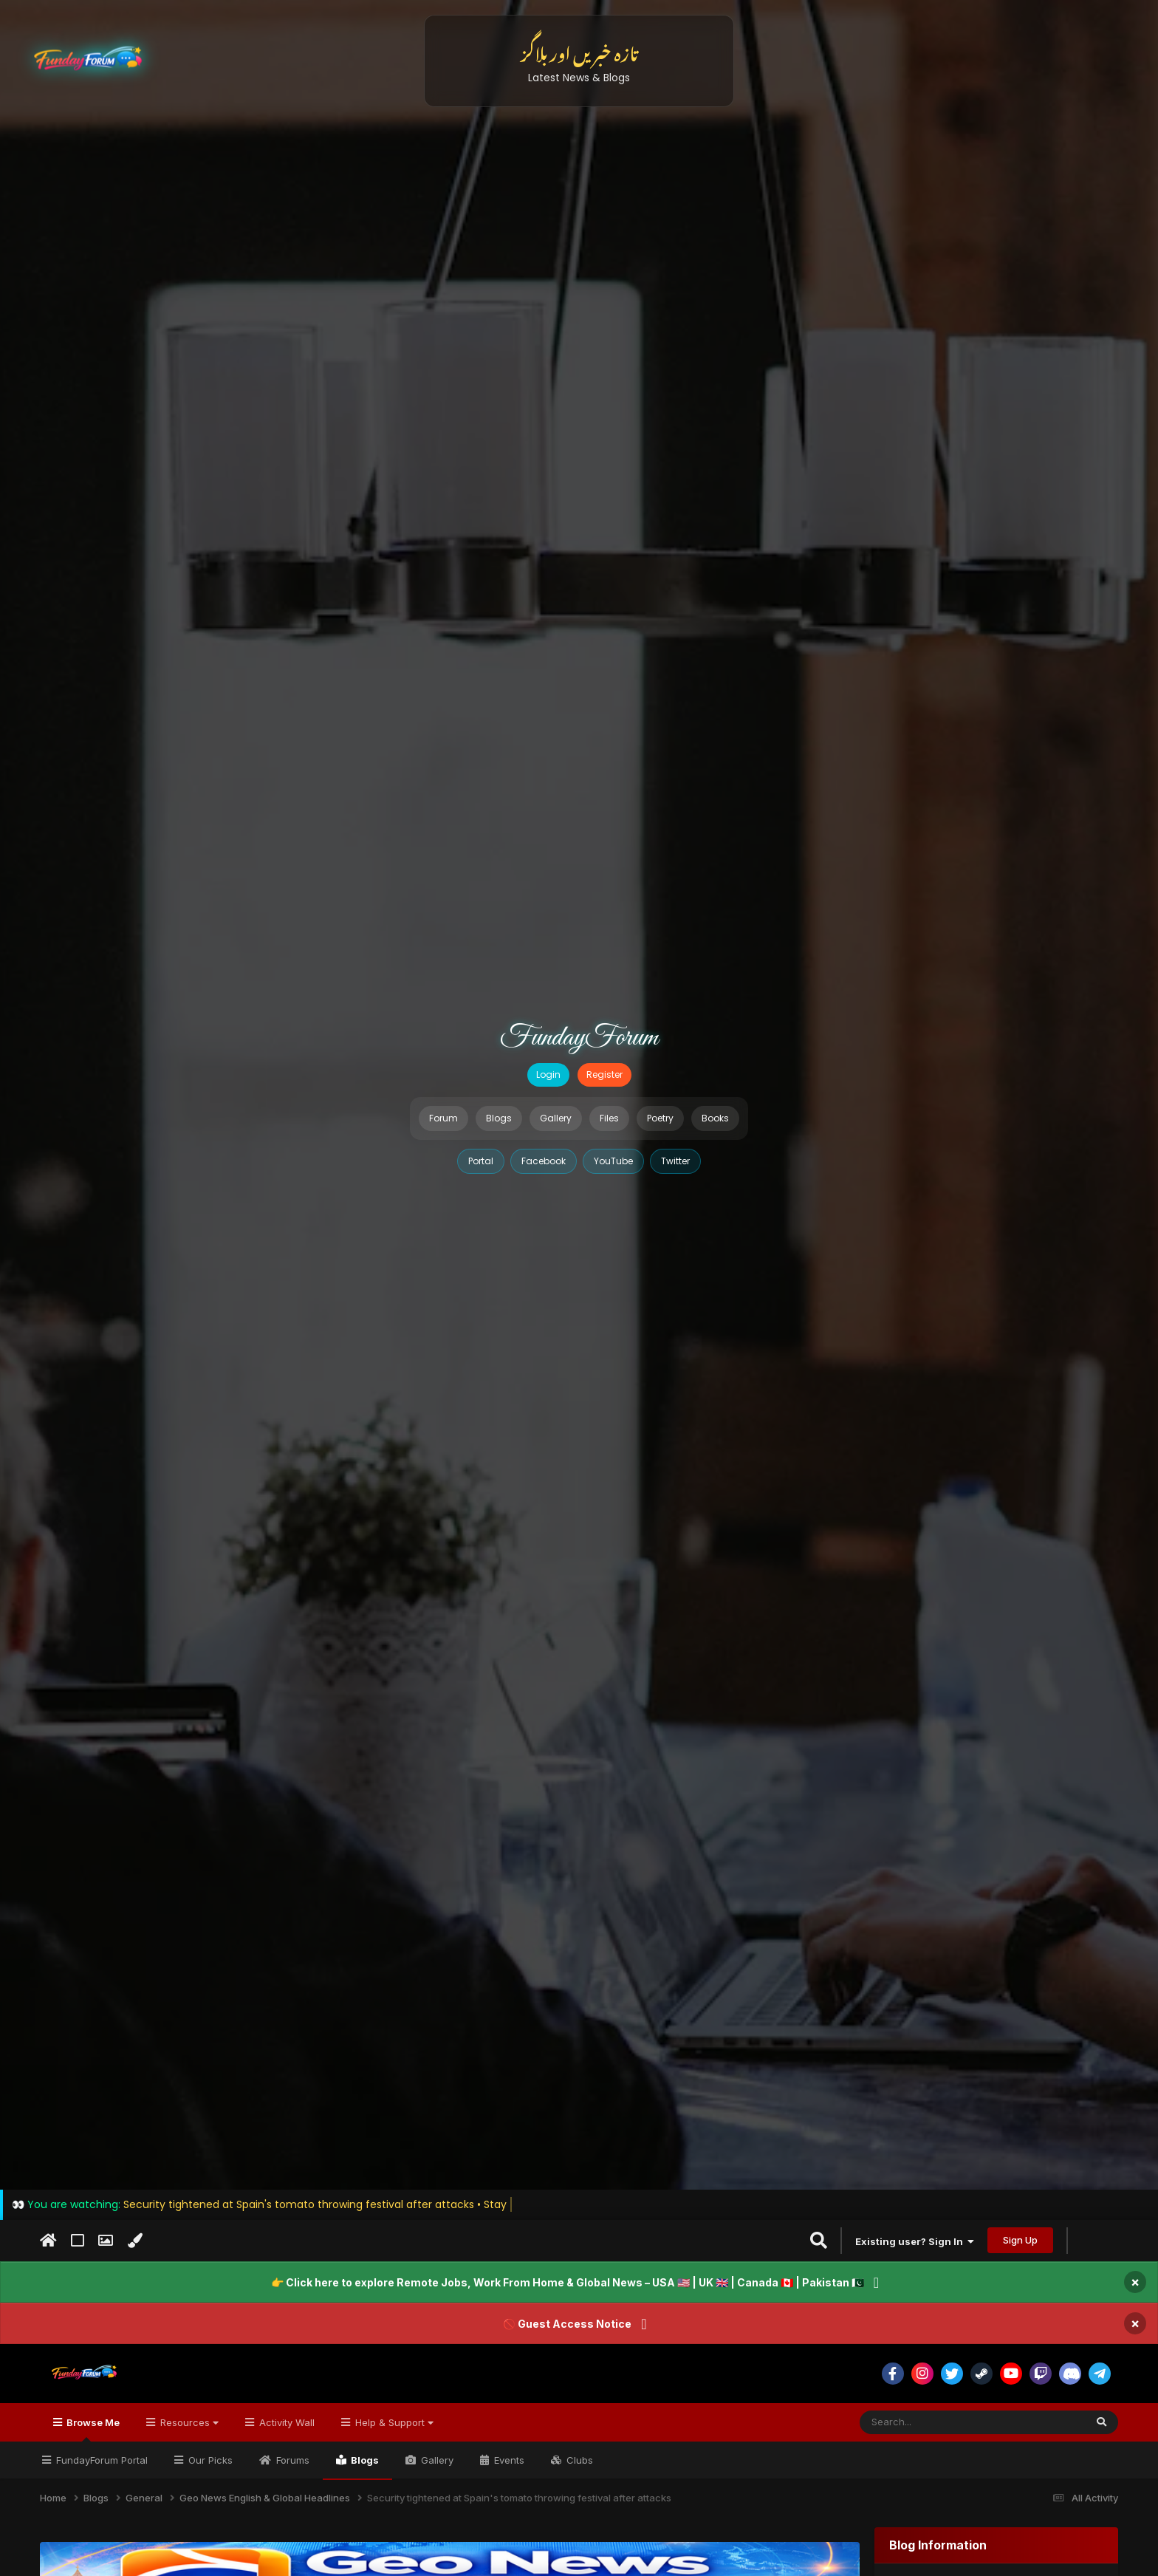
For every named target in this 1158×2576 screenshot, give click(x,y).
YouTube (613, 1161)
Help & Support (393, 2422)
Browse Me (92, 2429)
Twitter (675, 1161)
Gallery (556, 1118)
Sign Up (1020, 2240)
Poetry (660, 1118)
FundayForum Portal (100, 2460)
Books (715, 1118)
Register (604, 1074)
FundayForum (579, 1037)
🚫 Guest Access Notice (567, 2323)
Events (507, 2460)
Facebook (543, 1161)
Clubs (578, 2460)
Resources (188, 2422)
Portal (480, 1161)
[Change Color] (135, 2241)
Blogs (499, 1118)
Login (548, 1074)
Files (609, 1118)
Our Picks (209, 2460)
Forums (291, 2460)
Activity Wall (285, 2422)
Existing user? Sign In (914, 2241)
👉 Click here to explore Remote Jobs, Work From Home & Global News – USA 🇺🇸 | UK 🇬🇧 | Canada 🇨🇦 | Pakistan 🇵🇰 (567, 2282)
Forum (443, 1118)
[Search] (936, 2422)
